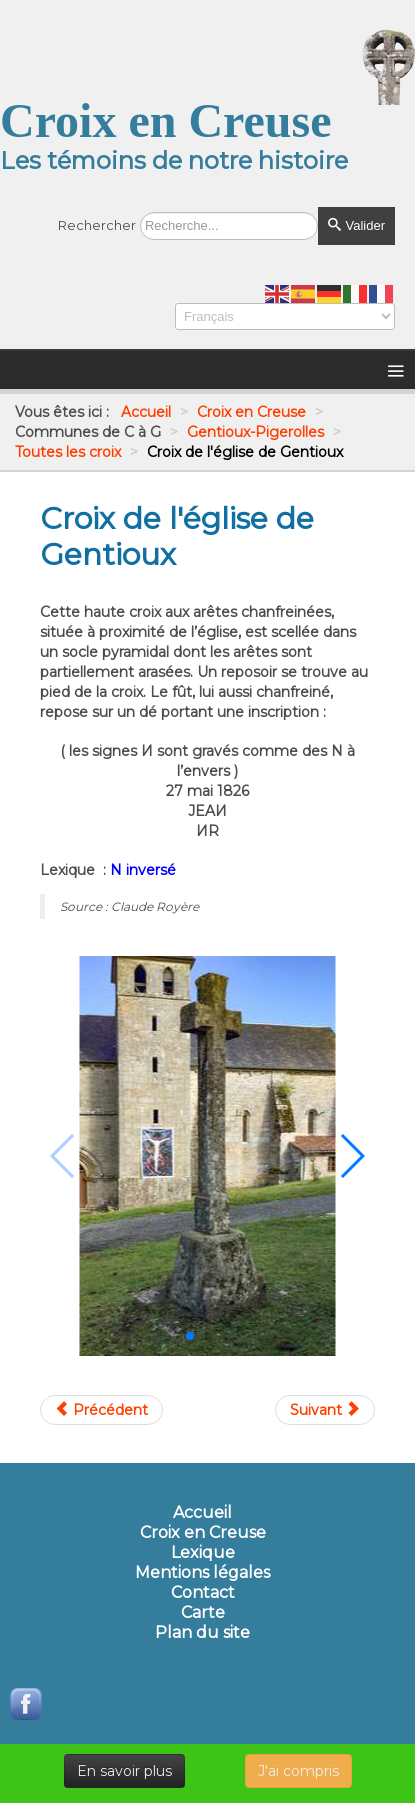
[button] (190, 1336)
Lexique (203, 1553)
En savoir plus (124, 1771)
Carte (203, 1613)
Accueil (202, 1513)
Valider (356, 225)
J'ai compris (298, 1771)
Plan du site (202, 1633)
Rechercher (97, 225)
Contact (203, 1593)
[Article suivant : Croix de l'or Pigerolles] (325, 1410)
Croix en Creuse (203, 1533)
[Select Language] (285, 316)
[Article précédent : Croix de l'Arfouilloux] (101, 1410)
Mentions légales (202, 1573)
